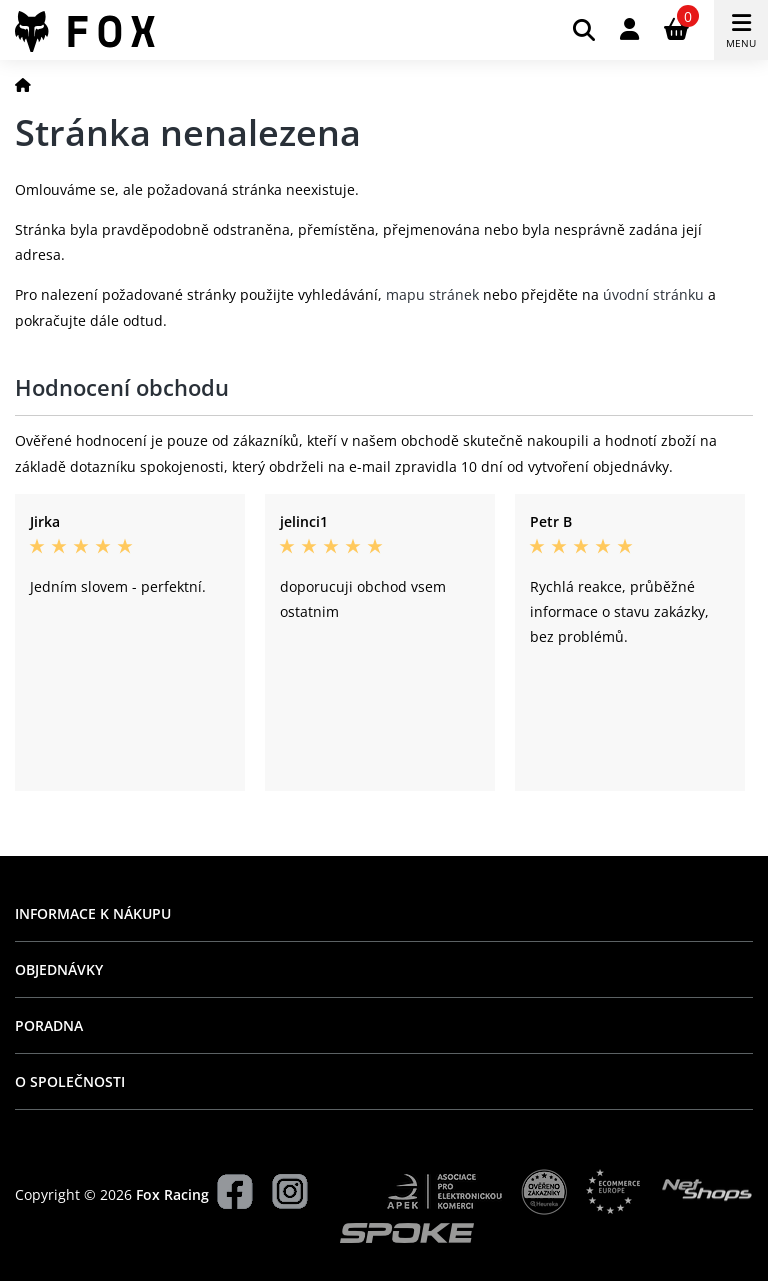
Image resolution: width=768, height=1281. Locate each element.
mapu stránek (432, 294)
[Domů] (23, 84)
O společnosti (70, 1081)
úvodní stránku (653, 294)
